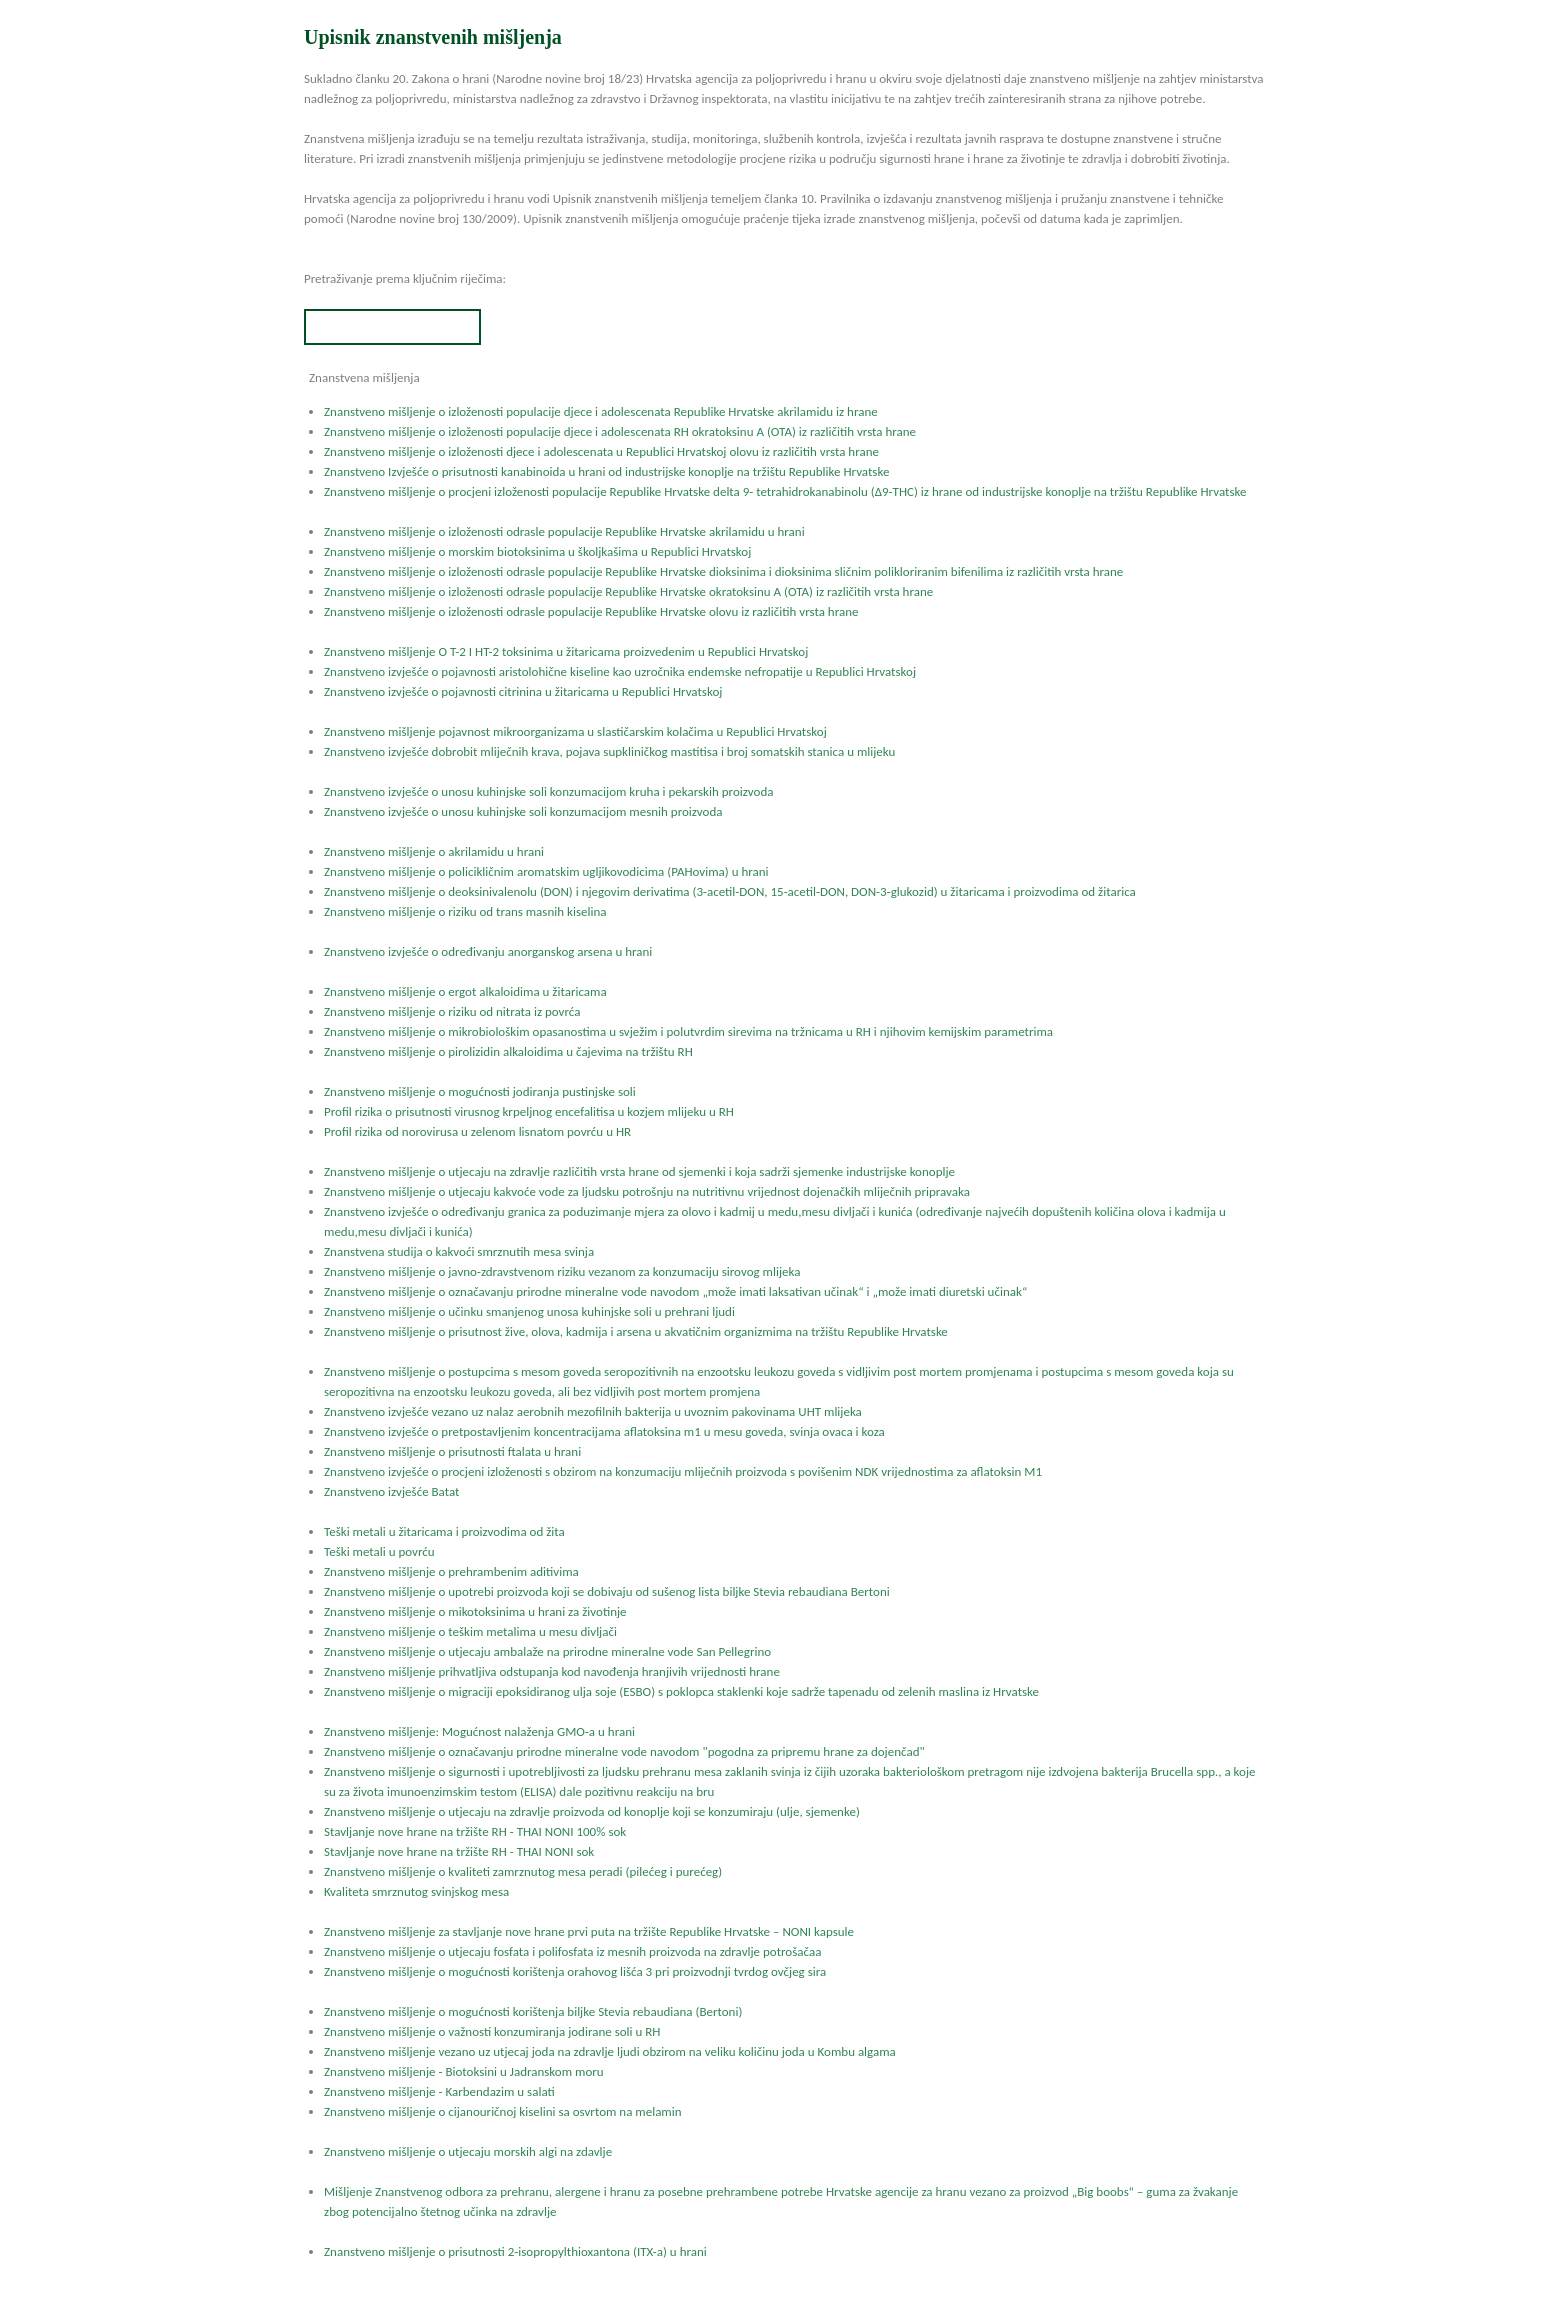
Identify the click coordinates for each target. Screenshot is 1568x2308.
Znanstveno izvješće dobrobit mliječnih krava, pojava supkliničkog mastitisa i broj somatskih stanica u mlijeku (609, 751)
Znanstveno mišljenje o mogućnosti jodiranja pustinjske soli (480, 1091)
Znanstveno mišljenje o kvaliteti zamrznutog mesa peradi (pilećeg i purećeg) (523, 1871)
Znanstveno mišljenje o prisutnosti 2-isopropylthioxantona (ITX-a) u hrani (515, 2251)
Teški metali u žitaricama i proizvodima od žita (444, 1531)
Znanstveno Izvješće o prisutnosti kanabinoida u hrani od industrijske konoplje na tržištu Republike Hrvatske (606, 471)
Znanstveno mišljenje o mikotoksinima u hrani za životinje (475, 1611)
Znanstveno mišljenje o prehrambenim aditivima (451, 1571)
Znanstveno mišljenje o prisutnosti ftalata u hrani (452, 1451)
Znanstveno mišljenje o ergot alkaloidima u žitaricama (465, 991)
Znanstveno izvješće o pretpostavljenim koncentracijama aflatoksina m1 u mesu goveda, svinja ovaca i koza (604, 1431)
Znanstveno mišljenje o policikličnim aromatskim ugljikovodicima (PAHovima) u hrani (546, 871)
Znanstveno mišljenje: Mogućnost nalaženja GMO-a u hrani (479, 1731)
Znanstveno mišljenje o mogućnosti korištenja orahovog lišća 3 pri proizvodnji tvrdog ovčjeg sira (575, 1971)
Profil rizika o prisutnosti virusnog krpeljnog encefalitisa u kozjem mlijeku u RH (529, 1111)
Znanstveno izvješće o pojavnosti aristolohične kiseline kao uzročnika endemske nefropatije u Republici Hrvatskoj (620, 671)
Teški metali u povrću (379, 1551)
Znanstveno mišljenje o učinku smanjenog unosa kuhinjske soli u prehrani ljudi (529, 1311)
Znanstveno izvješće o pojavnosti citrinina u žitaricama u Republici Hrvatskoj (523, 691)
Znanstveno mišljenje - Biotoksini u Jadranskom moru (464, 2071)
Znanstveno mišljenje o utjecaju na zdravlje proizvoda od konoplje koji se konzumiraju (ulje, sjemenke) (592, 1811)
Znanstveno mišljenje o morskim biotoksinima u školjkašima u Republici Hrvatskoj (537, 551)
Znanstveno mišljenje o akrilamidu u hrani (434, 851)
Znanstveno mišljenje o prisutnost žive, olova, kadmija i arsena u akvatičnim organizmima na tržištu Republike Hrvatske (636, 1331)
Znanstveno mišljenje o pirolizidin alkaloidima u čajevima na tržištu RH (508, 1051)
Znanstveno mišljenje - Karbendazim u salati (439, 2091)
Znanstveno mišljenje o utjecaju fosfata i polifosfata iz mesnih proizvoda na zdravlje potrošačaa (572, 1951)
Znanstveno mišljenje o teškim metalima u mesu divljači (470, 1631)
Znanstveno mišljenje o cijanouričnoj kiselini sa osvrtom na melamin (503, 2111)
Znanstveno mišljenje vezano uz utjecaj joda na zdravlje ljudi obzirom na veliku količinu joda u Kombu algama (610, 2051)
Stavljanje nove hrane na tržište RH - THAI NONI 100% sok (475, 1831)
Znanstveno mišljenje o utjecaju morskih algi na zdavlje (468, 2151)
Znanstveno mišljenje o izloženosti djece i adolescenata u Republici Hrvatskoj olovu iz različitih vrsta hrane (601, 451)
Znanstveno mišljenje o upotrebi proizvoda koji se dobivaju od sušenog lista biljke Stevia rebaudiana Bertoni (607, 1591)
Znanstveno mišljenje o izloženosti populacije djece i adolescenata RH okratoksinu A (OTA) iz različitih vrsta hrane (620, 431)
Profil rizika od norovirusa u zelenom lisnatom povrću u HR (477, 1131)
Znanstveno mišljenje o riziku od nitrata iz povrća (452, 1011)
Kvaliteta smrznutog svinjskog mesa (416, 1891)
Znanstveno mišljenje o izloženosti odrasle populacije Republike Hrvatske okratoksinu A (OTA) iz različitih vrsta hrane (628, 591)
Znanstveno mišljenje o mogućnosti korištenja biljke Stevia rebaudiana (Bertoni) (533, 2011)
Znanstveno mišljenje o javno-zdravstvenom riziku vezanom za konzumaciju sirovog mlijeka (562, 1271)
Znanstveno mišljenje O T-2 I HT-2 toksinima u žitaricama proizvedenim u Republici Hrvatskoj (566, 651)
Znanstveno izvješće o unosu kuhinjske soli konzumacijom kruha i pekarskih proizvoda (548, 791)
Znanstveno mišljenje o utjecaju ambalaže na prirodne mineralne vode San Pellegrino (547, 1651)
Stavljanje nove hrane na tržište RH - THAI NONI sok (459, 1851)
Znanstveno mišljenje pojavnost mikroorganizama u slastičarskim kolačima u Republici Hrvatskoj (575, 731)
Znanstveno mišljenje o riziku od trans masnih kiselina (465, 911)
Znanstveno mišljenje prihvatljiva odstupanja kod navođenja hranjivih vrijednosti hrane (552, 1671)
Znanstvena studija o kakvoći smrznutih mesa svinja (459, 1251)
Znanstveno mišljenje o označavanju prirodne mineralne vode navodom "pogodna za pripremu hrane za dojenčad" (624, 1751)
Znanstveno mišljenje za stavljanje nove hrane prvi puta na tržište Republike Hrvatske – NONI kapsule (589, 1931)
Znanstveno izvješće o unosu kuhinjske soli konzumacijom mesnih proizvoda (523, 811)
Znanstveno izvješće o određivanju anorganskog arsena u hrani (488, 951)
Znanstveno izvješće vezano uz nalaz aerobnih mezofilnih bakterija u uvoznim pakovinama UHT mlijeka (593, 1411)
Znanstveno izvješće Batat (391, 1491)
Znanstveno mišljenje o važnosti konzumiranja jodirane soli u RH (492, 2031)
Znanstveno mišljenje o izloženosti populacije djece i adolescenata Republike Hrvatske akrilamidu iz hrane (601, 411)
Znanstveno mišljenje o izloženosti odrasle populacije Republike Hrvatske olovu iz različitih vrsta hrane (591, 611)
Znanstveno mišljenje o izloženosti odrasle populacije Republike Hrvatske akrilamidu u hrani (564, 531)
